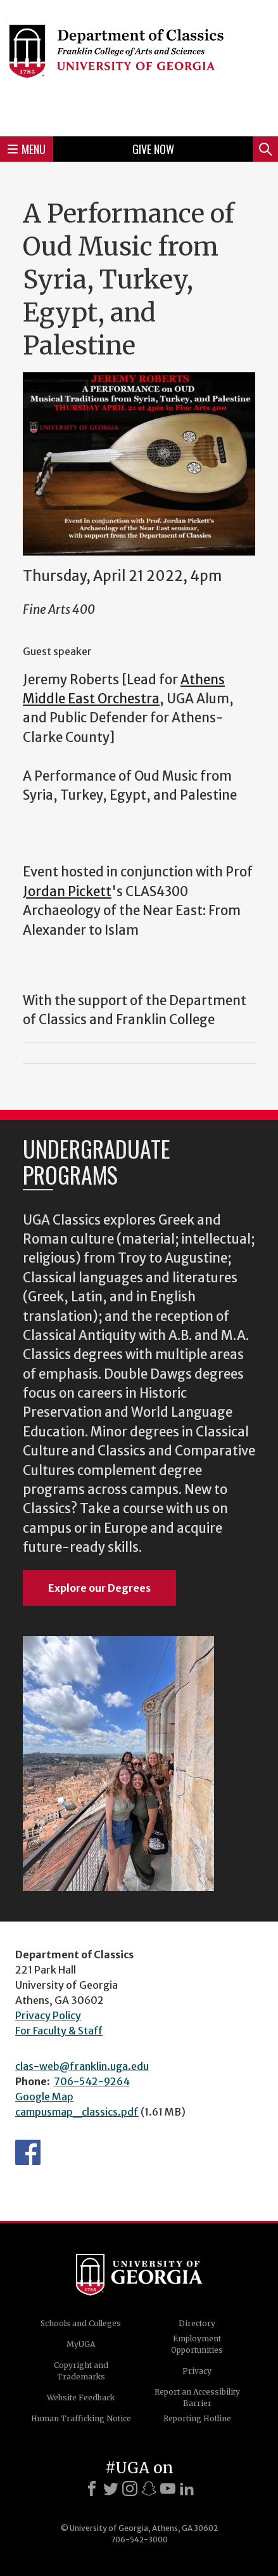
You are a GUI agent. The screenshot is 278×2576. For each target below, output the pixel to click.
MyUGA (80, 2344)
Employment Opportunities (197, 2344)
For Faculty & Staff (59, 2030)
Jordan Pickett (67, 891)
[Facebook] (91, 2488)
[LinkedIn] (186, 2488)
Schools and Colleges (81, 2323)
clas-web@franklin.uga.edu (82, 2066)
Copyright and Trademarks (81, 2370)
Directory (197, 2323)
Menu (27, 149)
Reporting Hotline (197, 2418)
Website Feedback (81, 2397)
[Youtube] (167, 2488)
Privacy (197, 2371)
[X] (110, 2488)
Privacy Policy (48, 2015)
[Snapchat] (148, 2488)
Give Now (153, 149)
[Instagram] (129, 2488)
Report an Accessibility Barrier (197, 2397)
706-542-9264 (92, 2081)
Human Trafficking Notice (81, 2418)
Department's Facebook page (28, 2152)
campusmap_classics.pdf (77, 2111)
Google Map (44, 2096)
